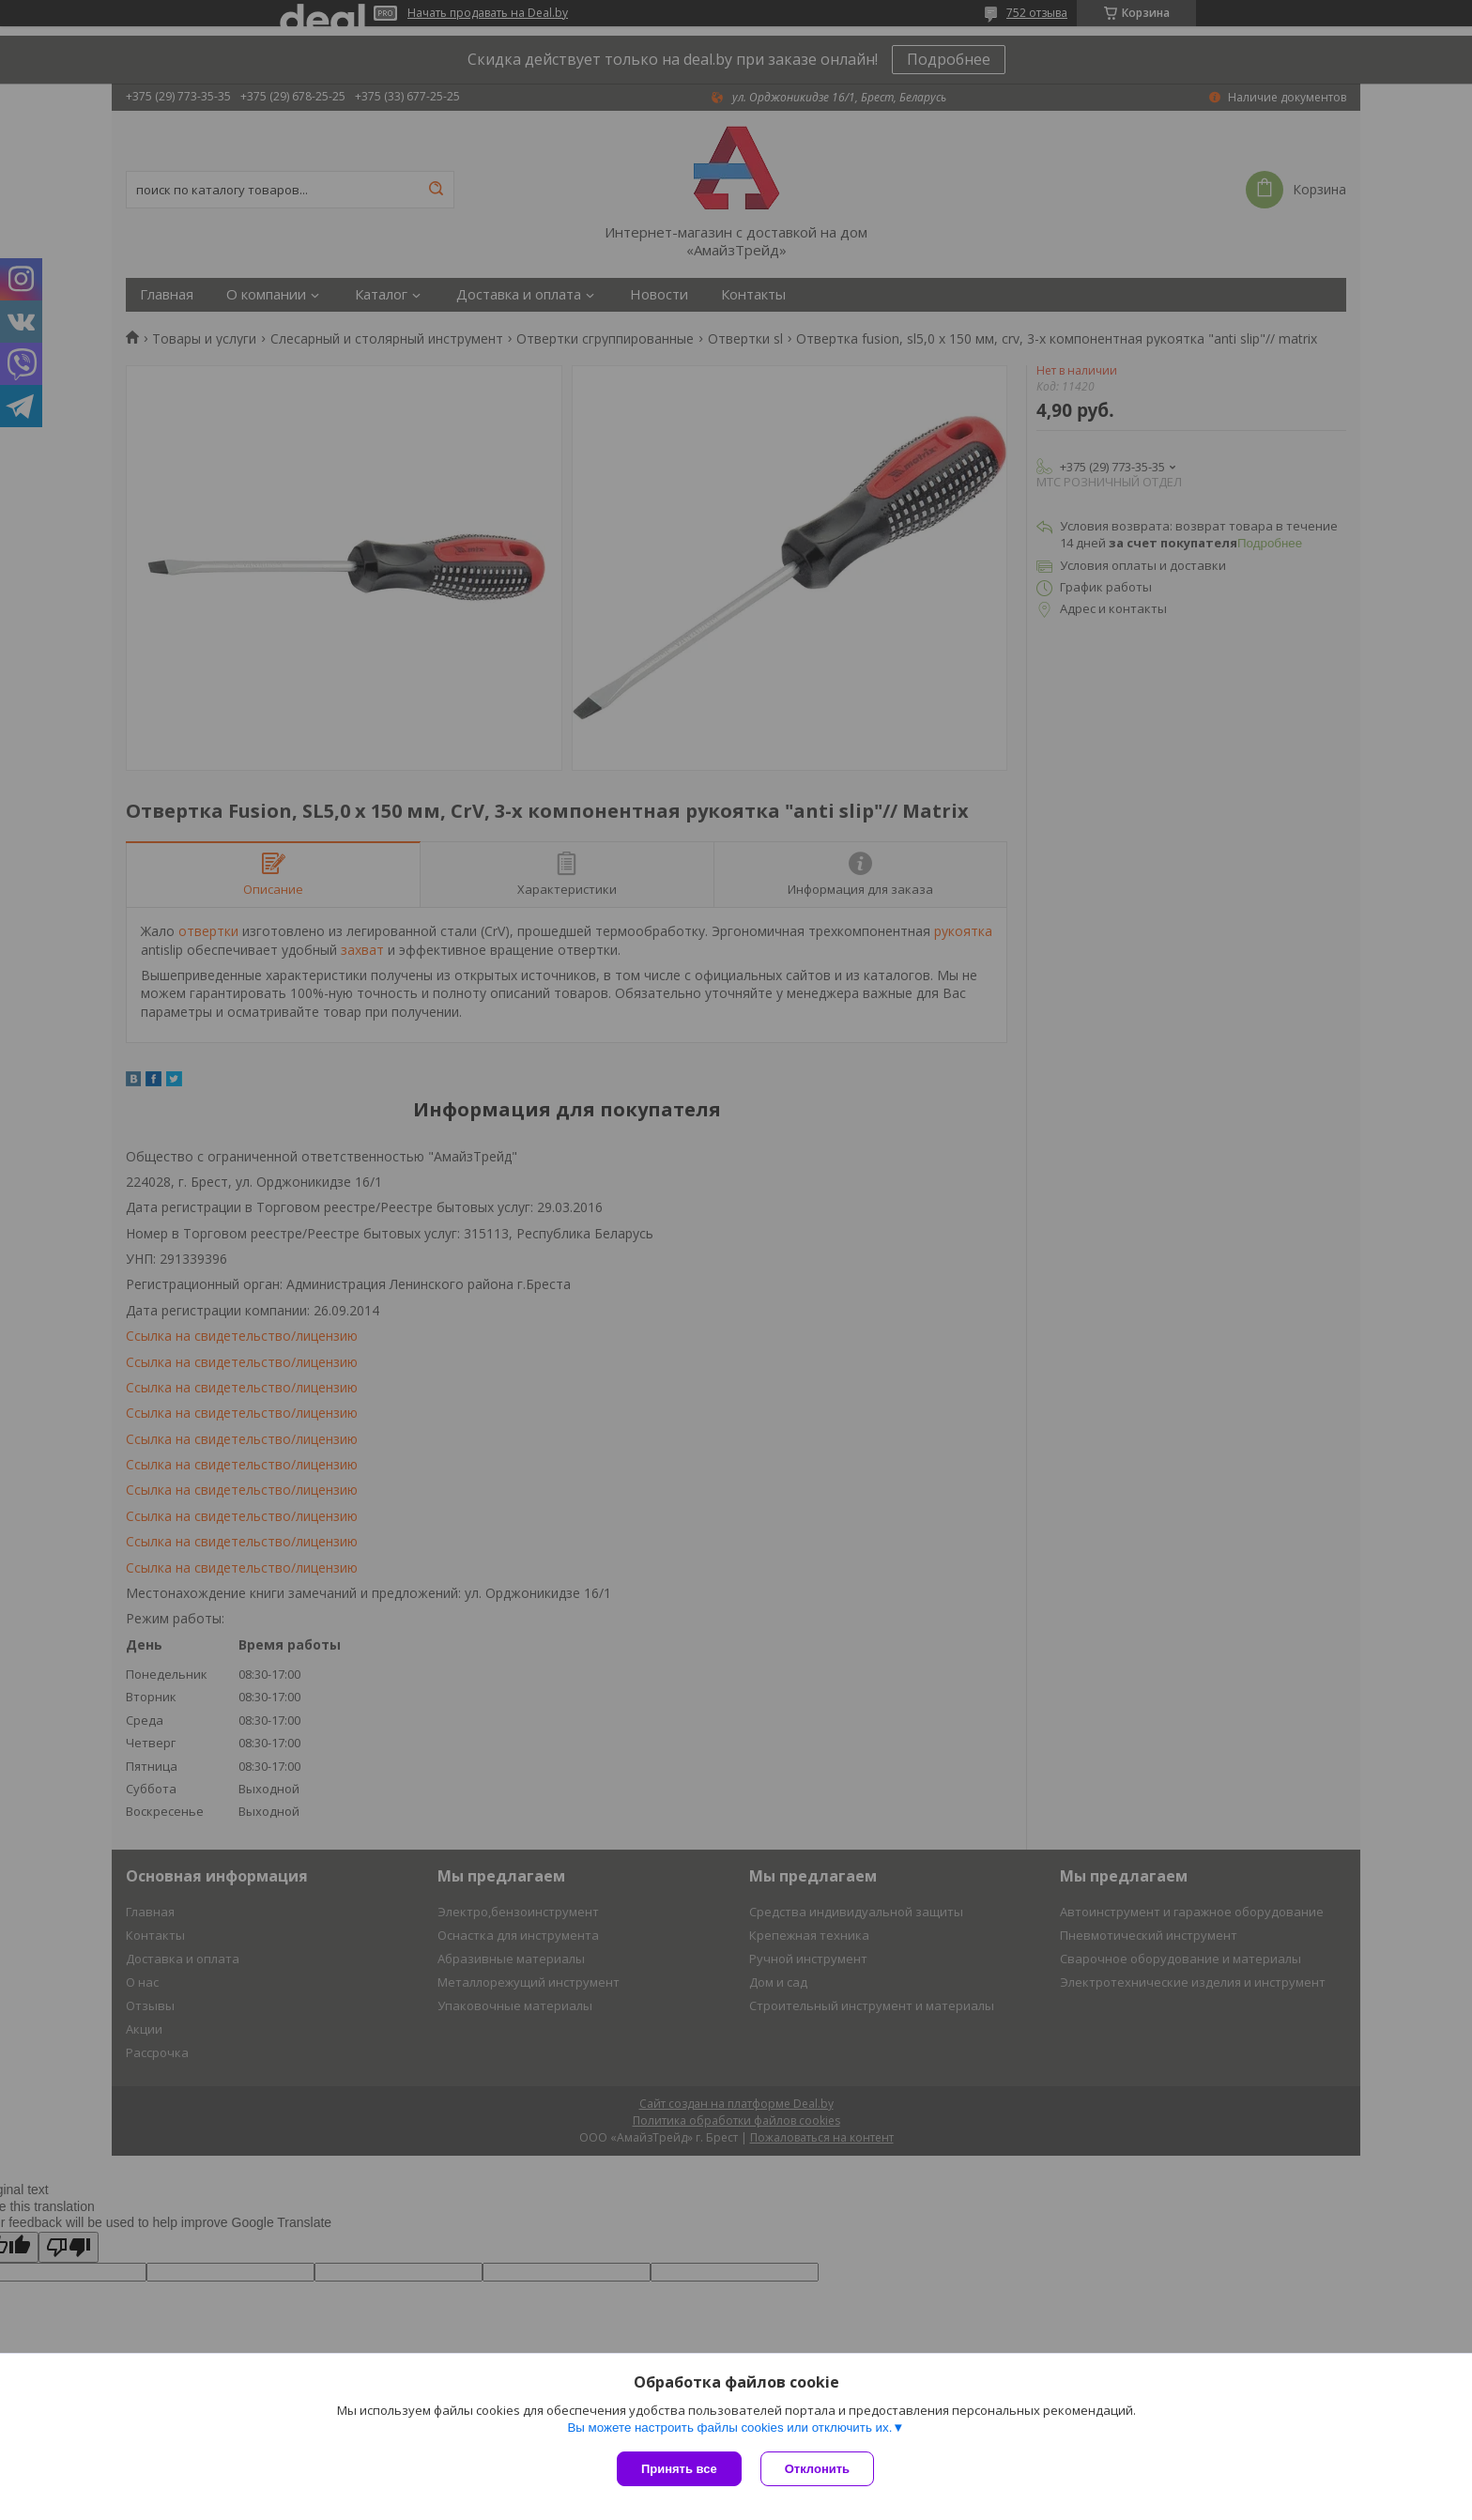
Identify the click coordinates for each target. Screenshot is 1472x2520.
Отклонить (817, 2469)
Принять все (679, 2469)
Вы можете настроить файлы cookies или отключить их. (729, 2427)
